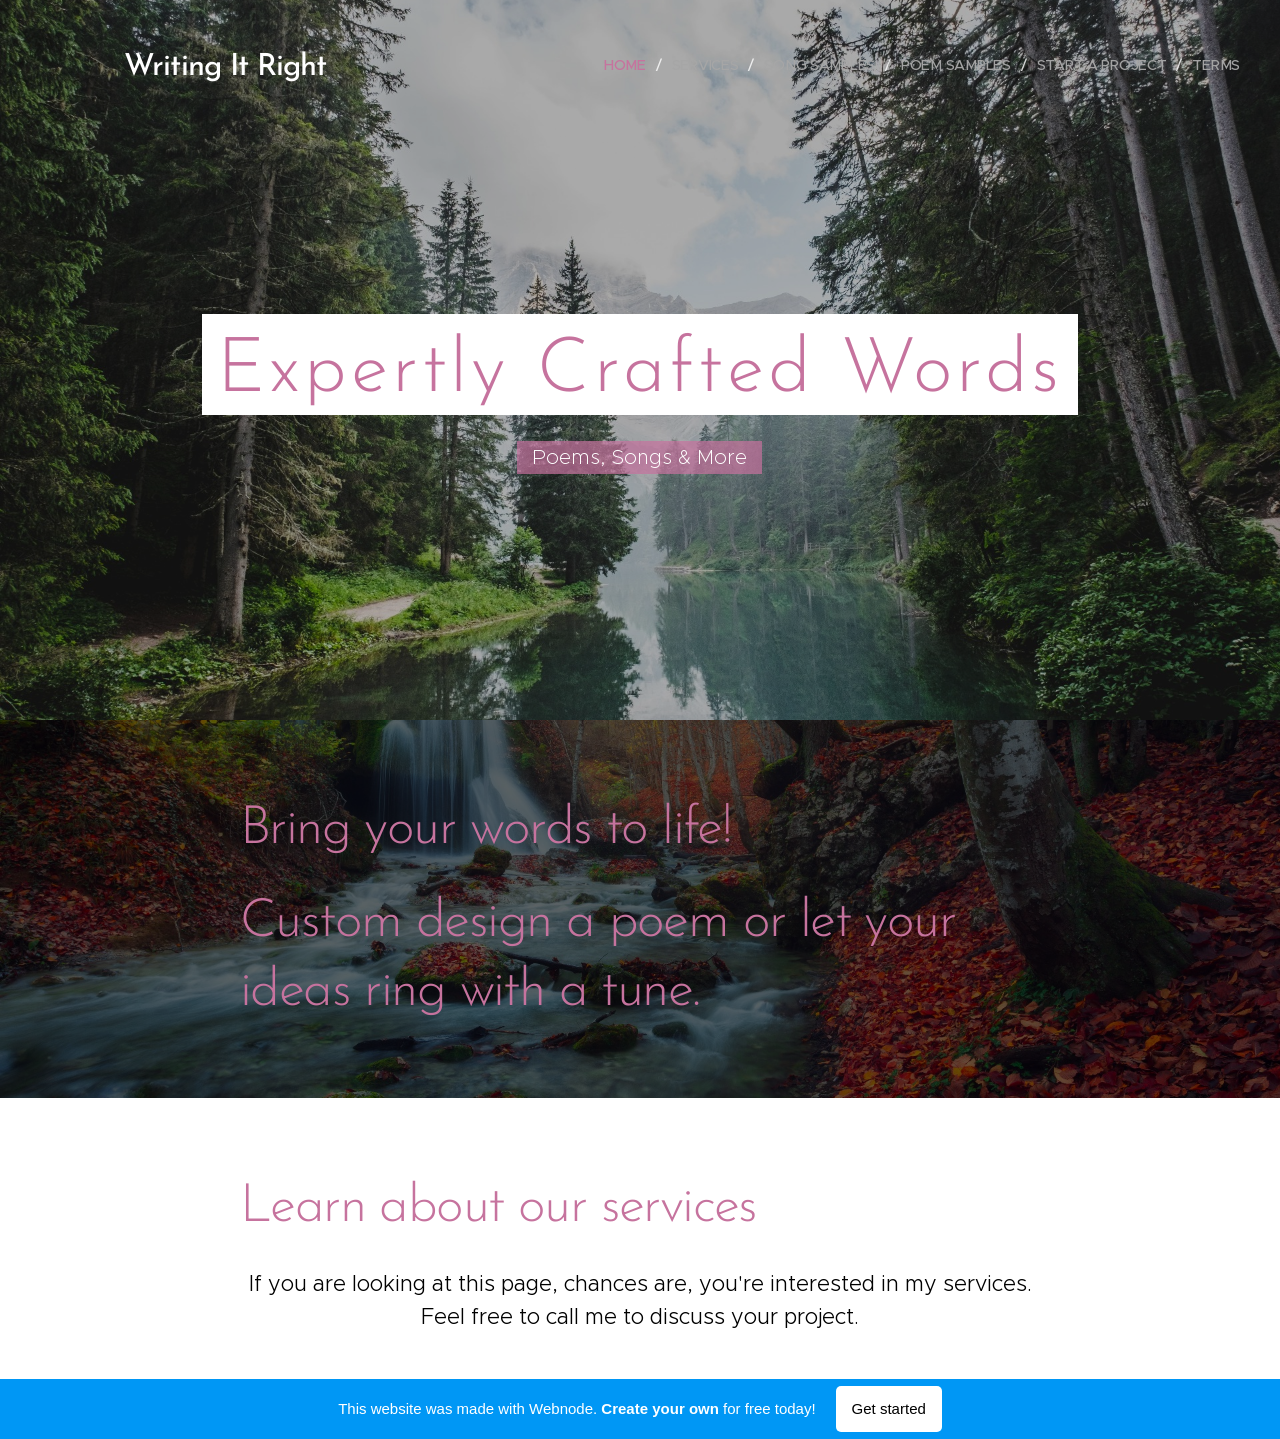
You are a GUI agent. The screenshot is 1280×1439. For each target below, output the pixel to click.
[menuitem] (630, 65)
